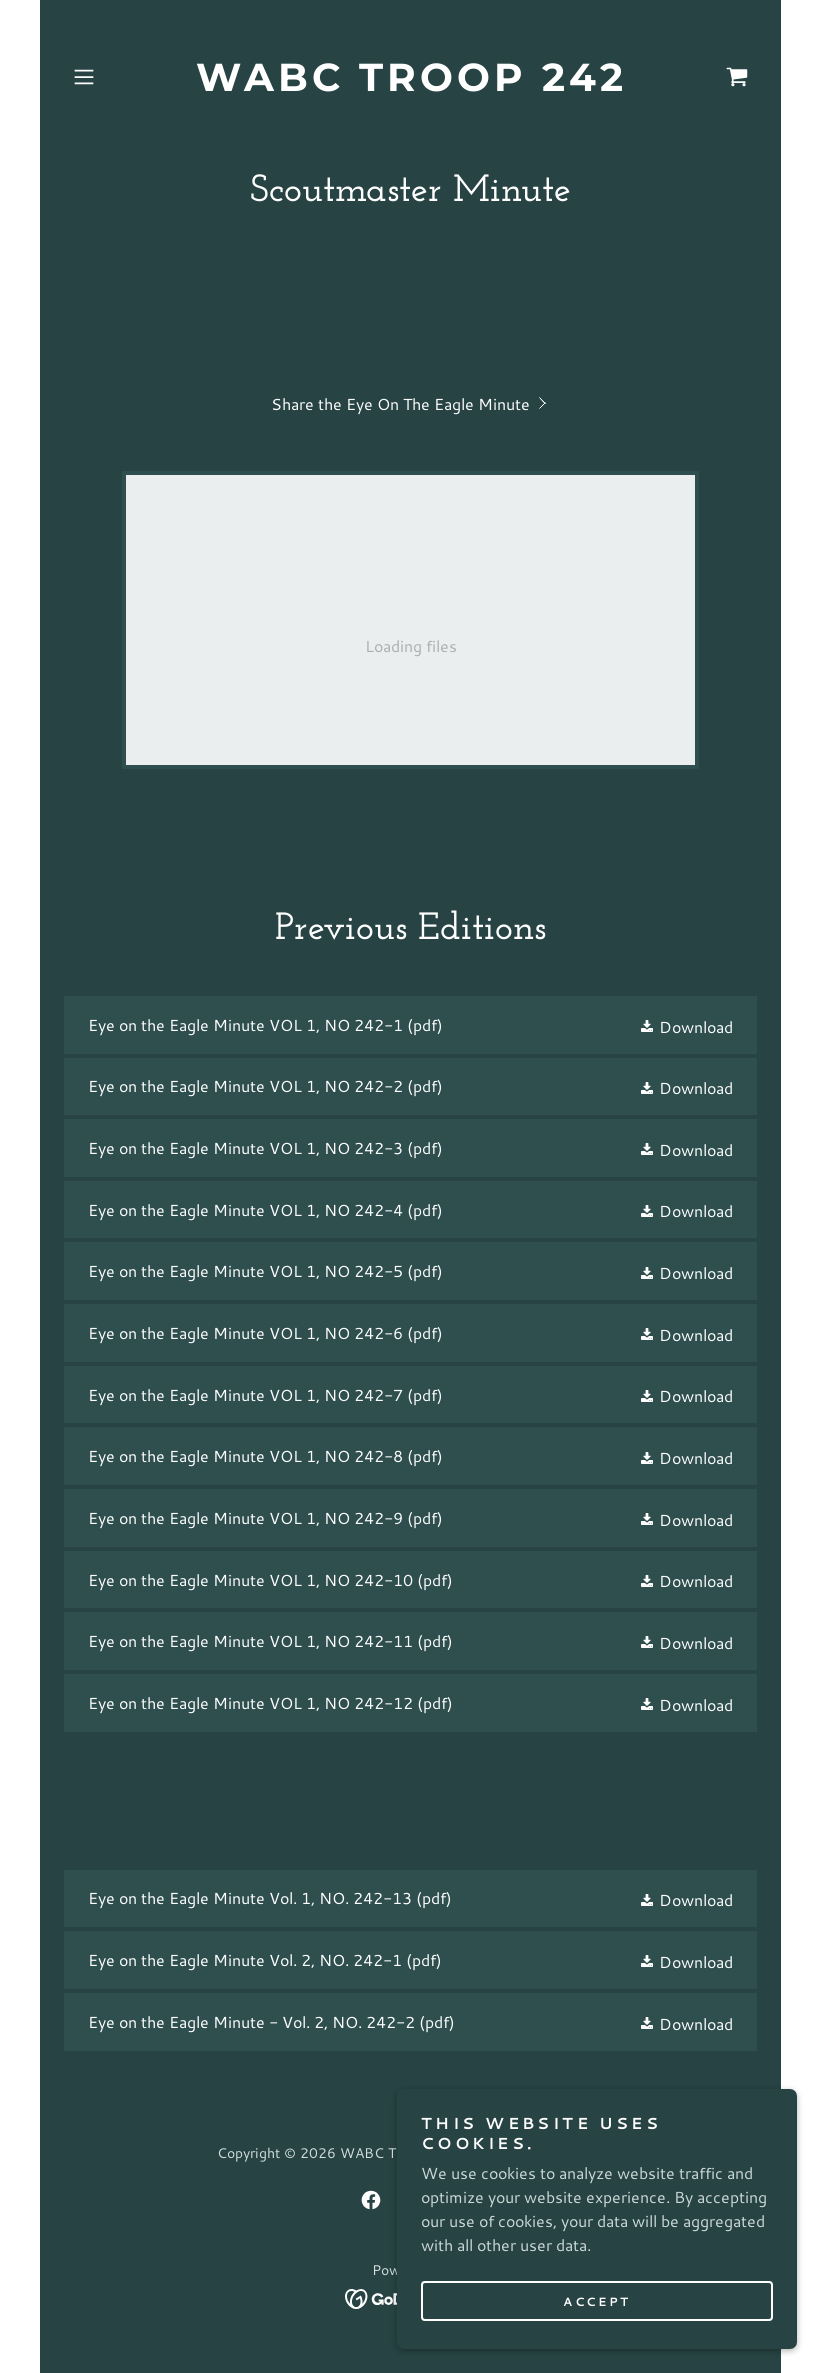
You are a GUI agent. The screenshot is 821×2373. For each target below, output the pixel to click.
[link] (410, 84)
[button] (116, 77)
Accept (596, 2301)
